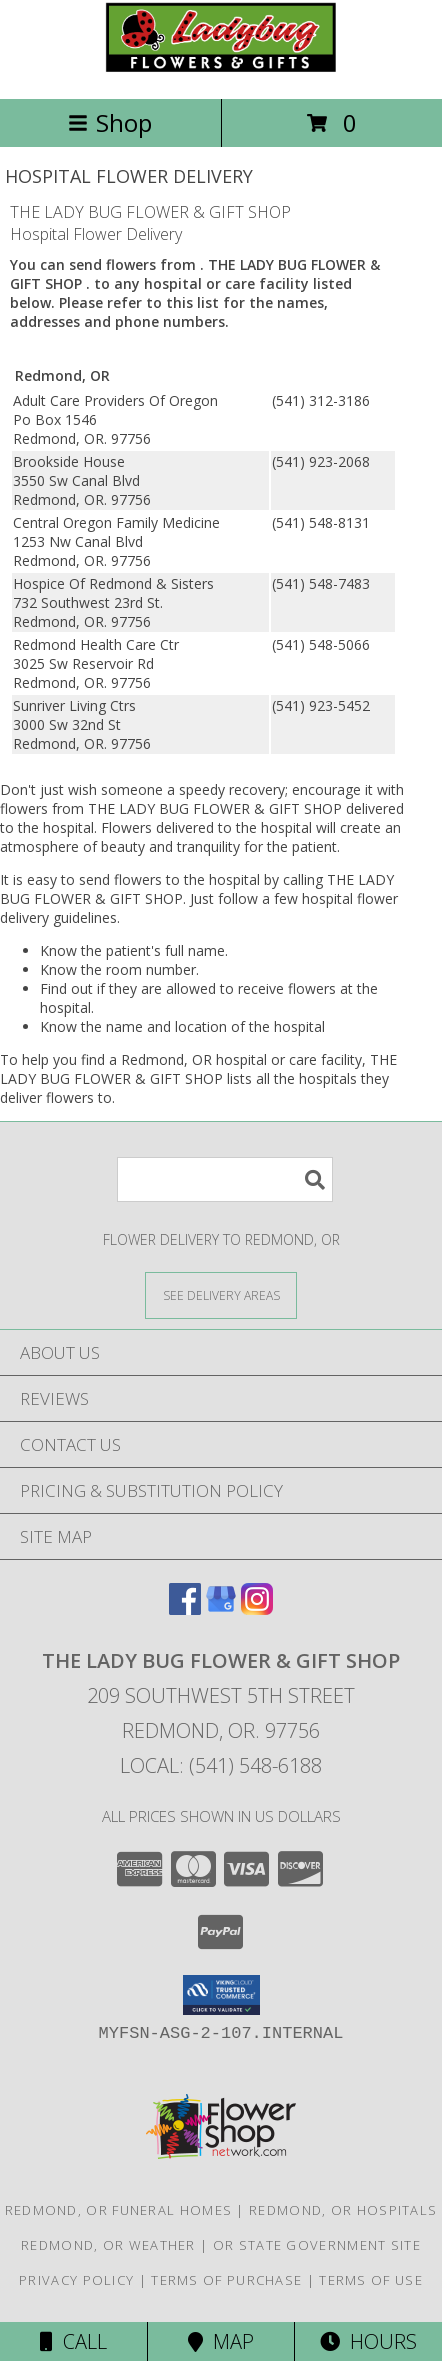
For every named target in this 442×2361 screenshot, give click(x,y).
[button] (221, 1995)
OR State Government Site (317, 2245)
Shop (110, 122)
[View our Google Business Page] (221, 1608)
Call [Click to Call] (73, 2341)
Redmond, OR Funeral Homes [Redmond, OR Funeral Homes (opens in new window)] (119, 2210)
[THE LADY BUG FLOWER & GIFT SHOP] (221, 69)
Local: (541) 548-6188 (221, 1765)
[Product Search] (225, 1179)
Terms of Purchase (226, 2280)
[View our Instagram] (257, 1608)
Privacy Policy (76, 2280)
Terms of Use (371, 2280)
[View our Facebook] (185, 1608)
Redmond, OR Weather (108, 2245)
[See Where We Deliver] (221, 1294)
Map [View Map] (221, 2341)
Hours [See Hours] (368, 2341)
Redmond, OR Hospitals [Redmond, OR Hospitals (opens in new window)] (343, 2210)
